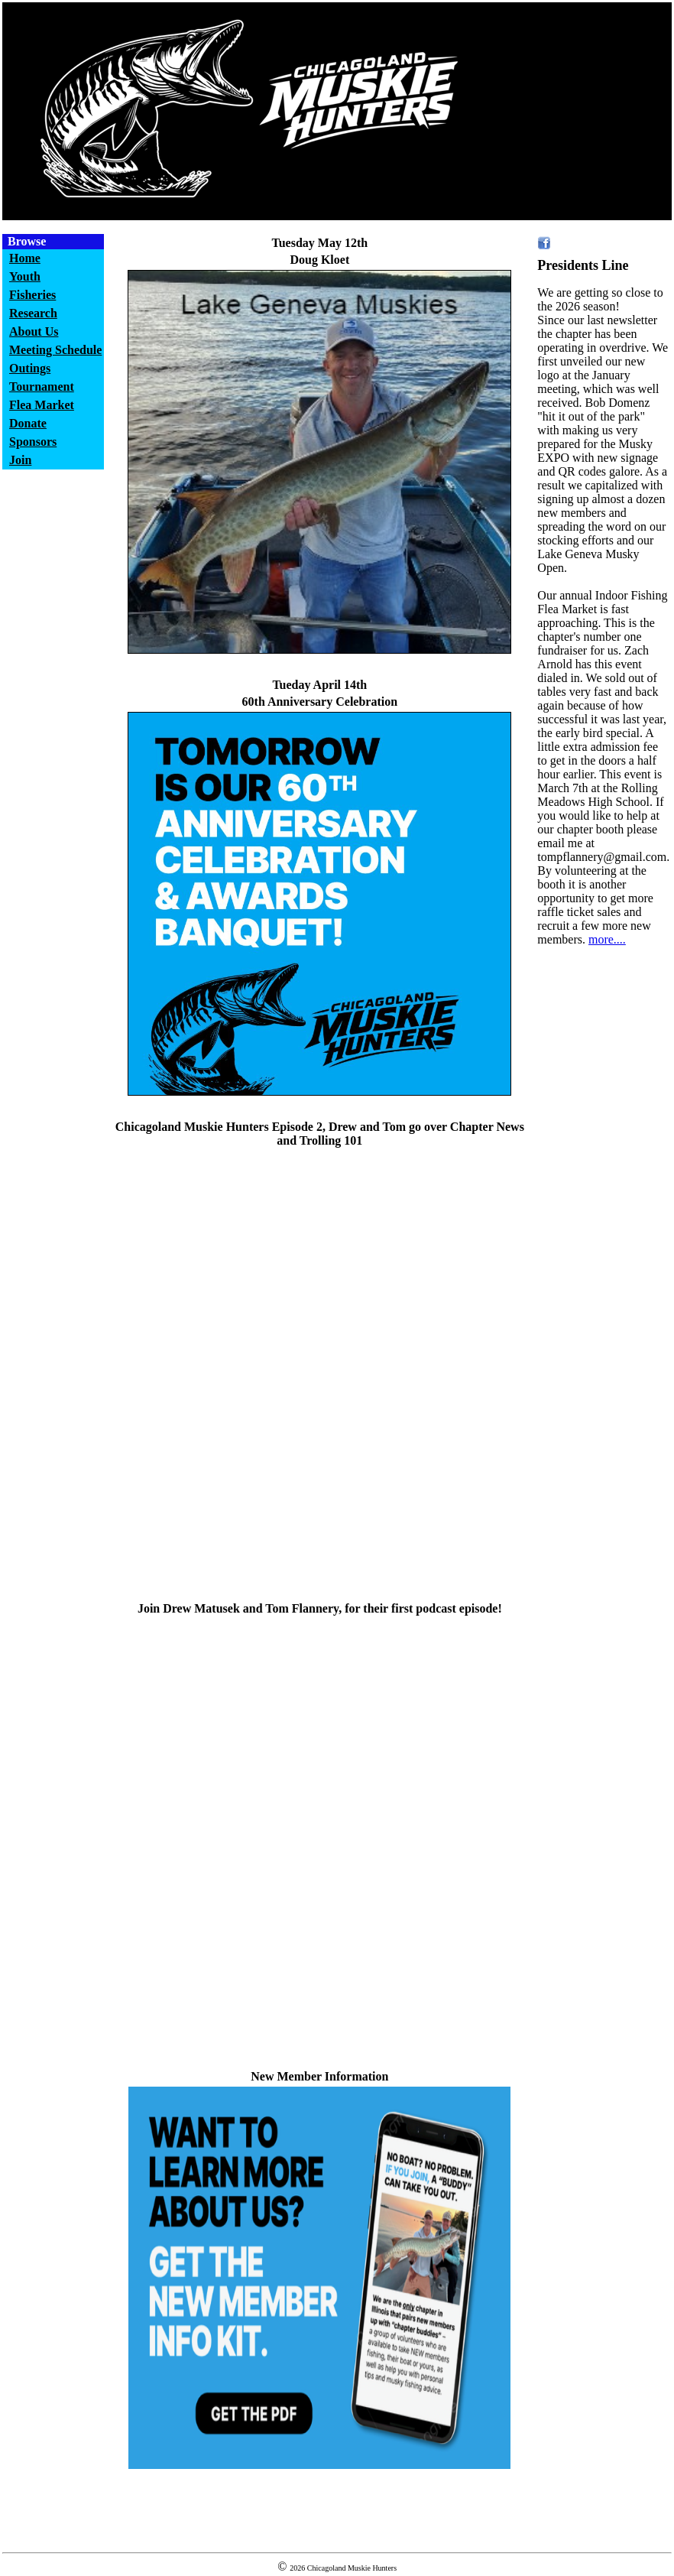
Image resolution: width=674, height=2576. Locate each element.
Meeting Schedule (55, 349)
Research (33, 313)
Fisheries (32, 294)
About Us (33, 331)
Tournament (41, 386)
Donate (28, 423)
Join (20, 459)
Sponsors (33, 441)
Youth (25, 276)
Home (25, 258)
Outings (29, 368)
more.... (607, 939)
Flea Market (41, 404)
